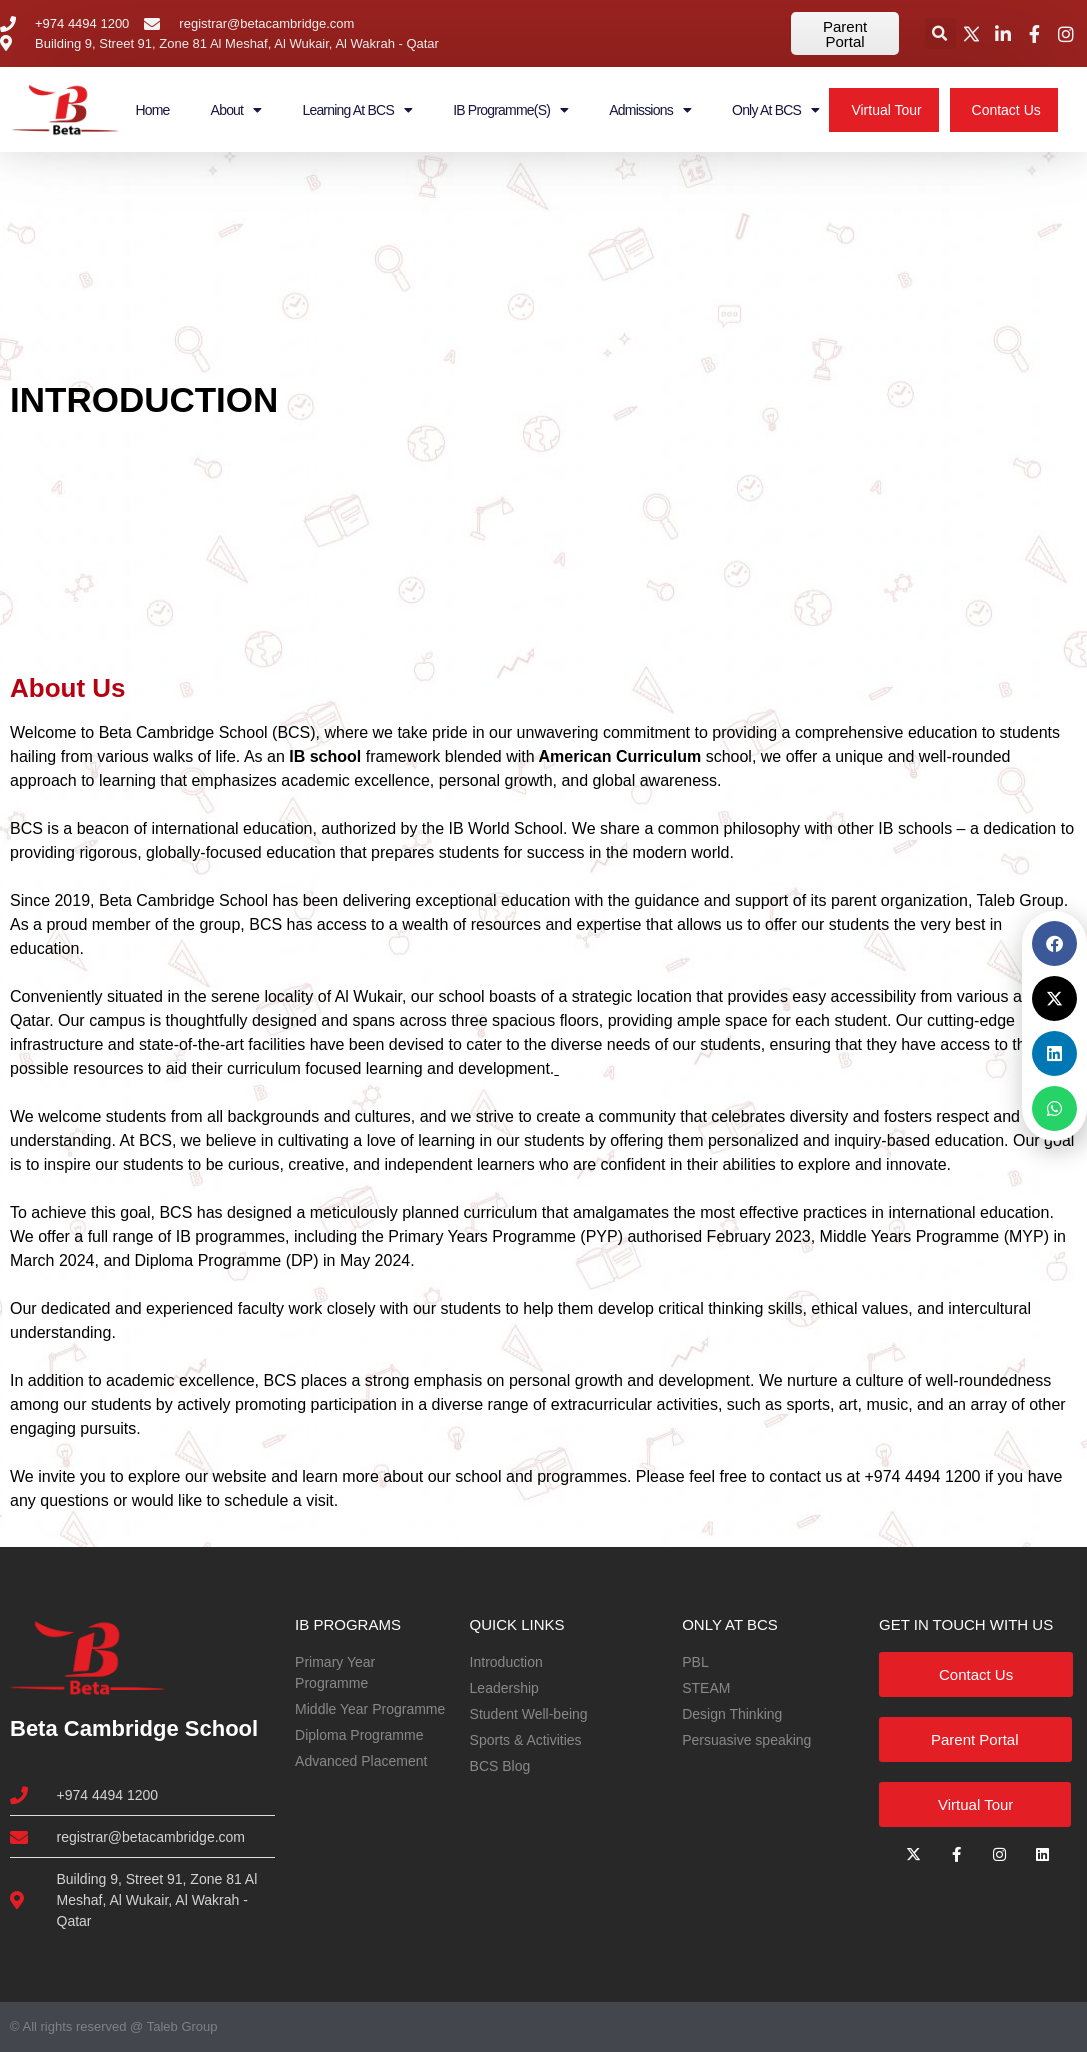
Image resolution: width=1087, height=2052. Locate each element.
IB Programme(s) (510, 110)
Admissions (650, 110)
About (236, 110)
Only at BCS (775, 110)
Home (152, 110)
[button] (940, 33)
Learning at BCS (357, 110)
